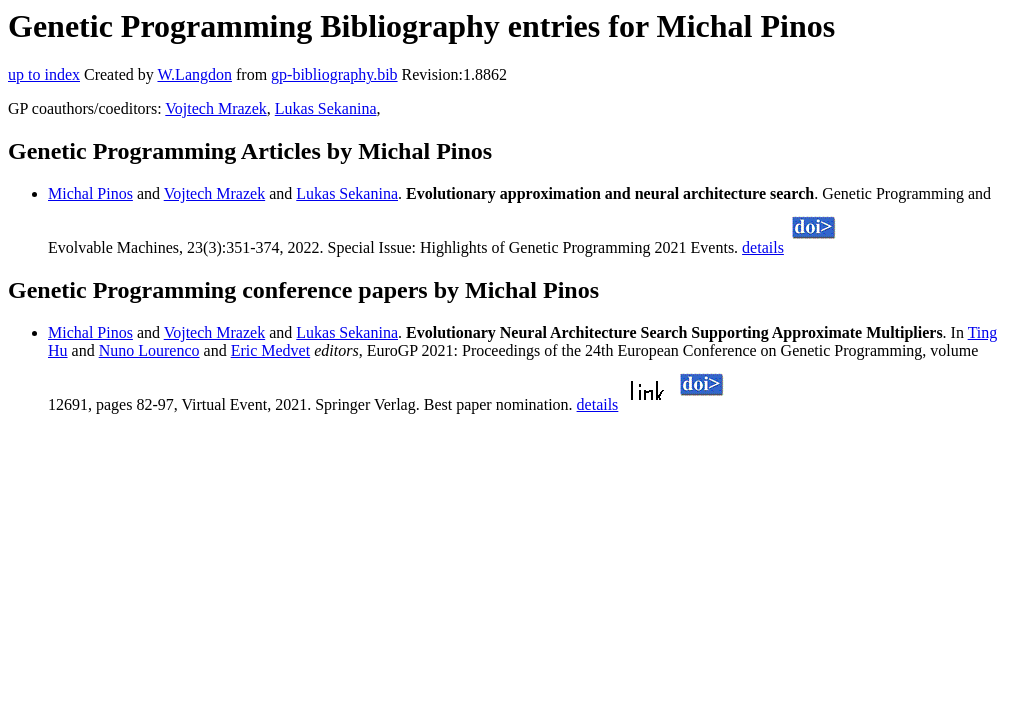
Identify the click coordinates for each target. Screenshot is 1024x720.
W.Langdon (194, 74)
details (763, 247)
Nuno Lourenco (149, 350)
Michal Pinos (90, 193)
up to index (44, 74)
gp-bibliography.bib (334, 74)
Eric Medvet (271, 350)
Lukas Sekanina (326, 108)
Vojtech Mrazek (215, 108)
